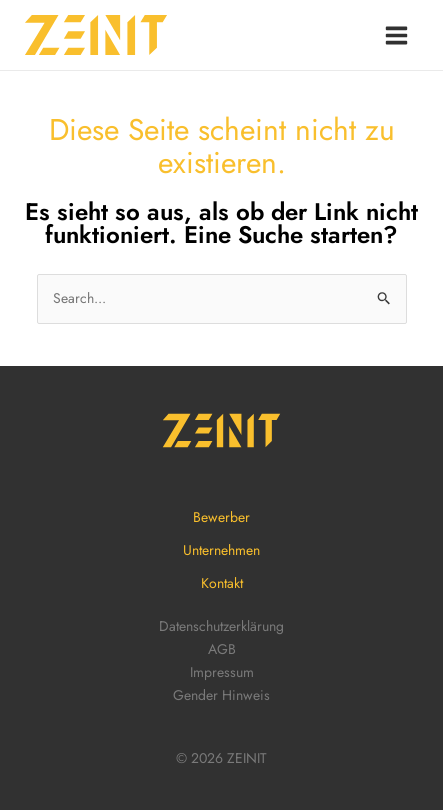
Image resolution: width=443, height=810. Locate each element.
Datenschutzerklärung (221, 626)
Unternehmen (221, 550)
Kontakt (222, 583)
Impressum (222, 672)
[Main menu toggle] (396, 35)
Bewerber (221, 517)
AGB (222, 649)
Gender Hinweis (221, 695)
